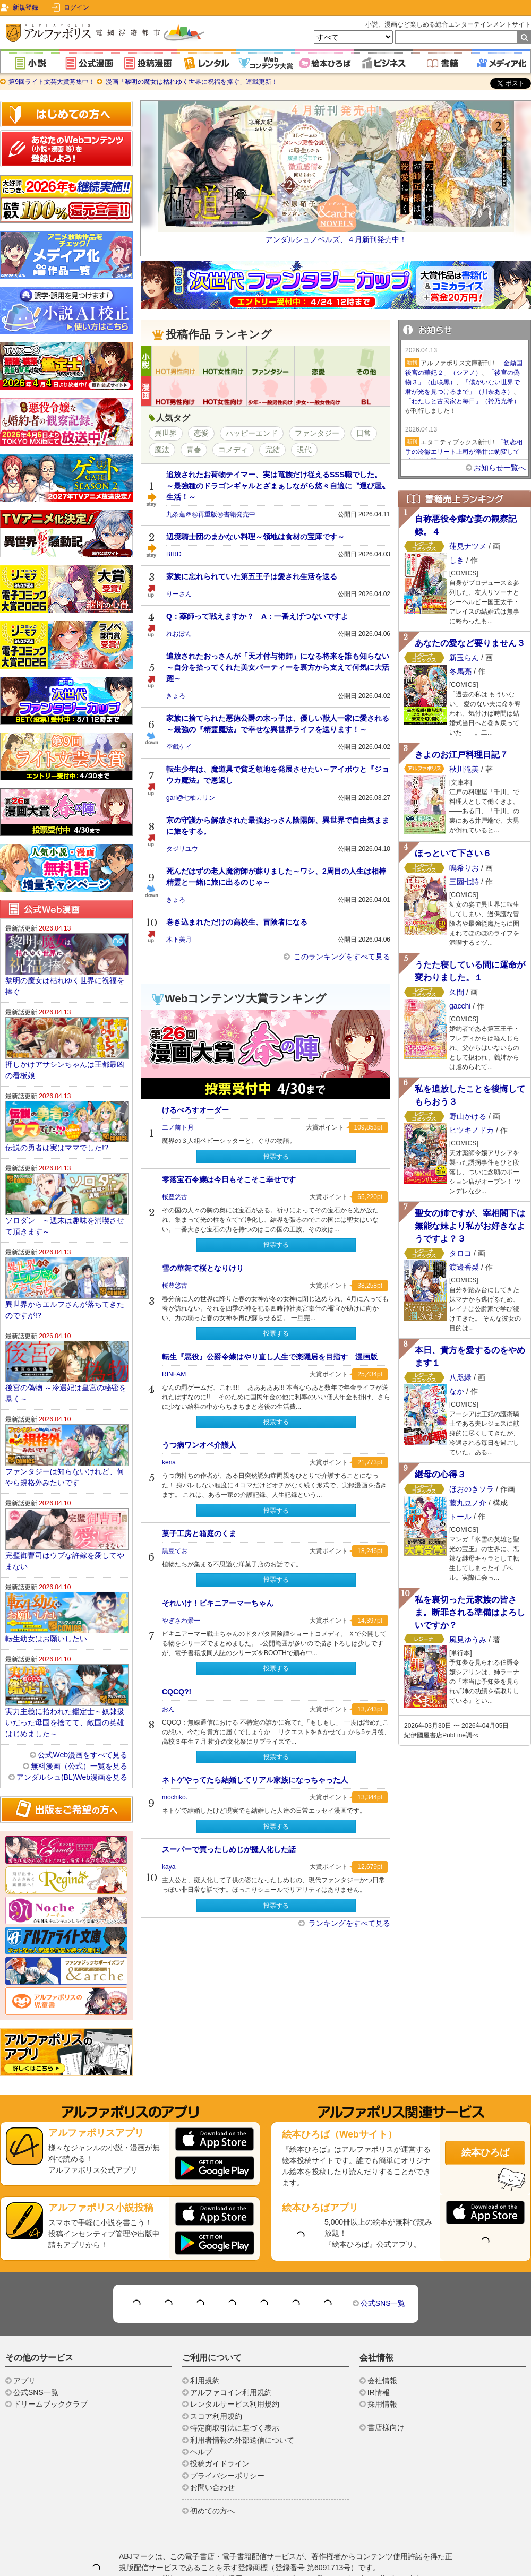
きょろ (175, 696)
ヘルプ (201, 2452)
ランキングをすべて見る (348, 1923)
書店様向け (386, 2427)
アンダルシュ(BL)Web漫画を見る (71, 1777)
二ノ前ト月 (178, 1127)
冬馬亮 (460, 671)
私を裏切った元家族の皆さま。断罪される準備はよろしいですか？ (470, 1612)
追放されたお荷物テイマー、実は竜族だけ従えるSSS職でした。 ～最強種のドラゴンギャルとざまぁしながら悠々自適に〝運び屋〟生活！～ (277, 485)
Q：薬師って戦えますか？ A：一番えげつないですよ (257, 616)
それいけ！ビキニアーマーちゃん (217, 1603)
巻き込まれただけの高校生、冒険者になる (236, 922)
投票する (276, 1156)
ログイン (76, 7)
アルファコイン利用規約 (231, 2392)
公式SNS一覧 (383, 2303)
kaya (168, 1867)
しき (456, 560)
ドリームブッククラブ (50, 2404)
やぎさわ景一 (181, 1620)
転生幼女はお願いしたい (46, 1638)
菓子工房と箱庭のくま (199, 1533)
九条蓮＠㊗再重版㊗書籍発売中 (210, 514)
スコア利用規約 (216, 2416)
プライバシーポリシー (227, 2475)
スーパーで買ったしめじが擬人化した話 (229, 1849)
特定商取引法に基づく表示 (234, 2428)
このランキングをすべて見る (341, 956)
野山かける (467, 1116)
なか (456, 1391)
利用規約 (205, 2380)
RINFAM (174, 1374)
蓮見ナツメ (467, 546)
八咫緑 (460, 1377)
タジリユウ (182, 848)
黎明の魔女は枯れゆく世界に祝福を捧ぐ (64, 986)
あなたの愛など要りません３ (470, 643)
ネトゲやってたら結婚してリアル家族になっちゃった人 (255, 1780)
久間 (456, 992)
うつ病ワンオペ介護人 (199, 1445)
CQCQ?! (176, 1691)
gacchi (459, 1006)
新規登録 (25, 7)
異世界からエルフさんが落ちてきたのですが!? (64, 1310)
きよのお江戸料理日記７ (461, 754)
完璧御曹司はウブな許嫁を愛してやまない (64, 1561)
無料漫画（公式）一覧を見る (79, 1766)
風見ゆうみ (467, 1639)
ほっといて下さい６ (453, 853)
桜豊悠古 (174, 1197)
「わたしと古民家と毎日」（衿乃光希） (462, 401)
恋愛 (201, 433)
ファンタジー (317, 433)
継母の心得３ (440, 1474)
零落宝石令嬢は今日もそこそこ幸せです (229, 1179)
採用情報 (382, 2404)
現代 (304, 449)
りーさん (179, 594)
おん (168, 1709)
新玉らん (464, 657)
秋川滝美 (464, 769)
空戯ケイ (179, 747)
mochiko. (174, 1797)
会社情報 (382, 2380)
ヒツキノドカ (471, 1130)
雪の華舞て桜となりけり (203, 1268)
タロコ (460, 1253)
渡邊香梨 (464, 1267)
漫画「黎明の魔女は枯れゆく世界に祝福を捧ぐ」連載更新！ (190, 81)
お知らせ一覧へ (500, 467)
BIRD (174, 554)
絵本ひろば (485, 2152)
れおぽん (179, 633)
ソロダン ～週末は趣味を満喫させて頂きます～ (64, 1226)
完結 (272, 449)
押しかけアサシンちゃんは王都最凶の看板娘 (64, 1070)
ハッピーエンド (252, 433)
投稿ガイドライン (220, 2463)
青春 (193, 449)
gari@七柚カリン (190, 798)
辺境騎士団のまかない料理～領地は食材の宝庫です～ (255, 536)
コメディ (233, 449)
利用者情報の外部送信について (242, 2440)
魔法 (162, 449)
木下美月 (179, 939)
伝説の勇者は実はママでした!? (56, 1147)
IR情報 (378, 2392)
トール (460, 1516)
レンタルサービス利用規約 (234, 2404)
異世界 (166, 433)
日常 (363, 433)
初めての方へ (212, 2510)
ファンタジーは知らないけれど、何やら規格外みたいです (64, 1477)
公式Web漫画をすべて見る (82, 1755)
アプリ (24, 2380)
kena (169, 1462)
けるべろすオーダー (195, 1110)
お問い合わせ (212, 2487)
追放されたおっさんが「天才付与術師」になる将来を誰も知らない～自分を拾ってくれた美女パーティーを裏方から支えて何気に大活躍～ (277, 667)
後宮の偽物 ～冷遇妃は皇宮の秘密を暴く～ (65, 1393)
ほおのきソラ (471, 1489)
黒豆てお (174, 1551)
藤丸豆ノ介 (469, 1502)
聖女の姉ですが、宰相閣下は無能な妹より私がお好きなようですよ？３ (470, 1226)
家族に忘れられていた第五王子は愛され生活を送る (251, 576)
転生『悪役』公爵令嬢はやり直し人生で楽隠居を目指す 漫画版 (270, 1356)
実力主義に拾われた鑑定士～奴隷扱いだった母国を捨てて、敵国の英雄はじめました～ (64, 1722)
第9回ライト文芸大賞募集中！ (52, 81)
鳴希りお (464, 868)
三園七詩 (464, 881)
